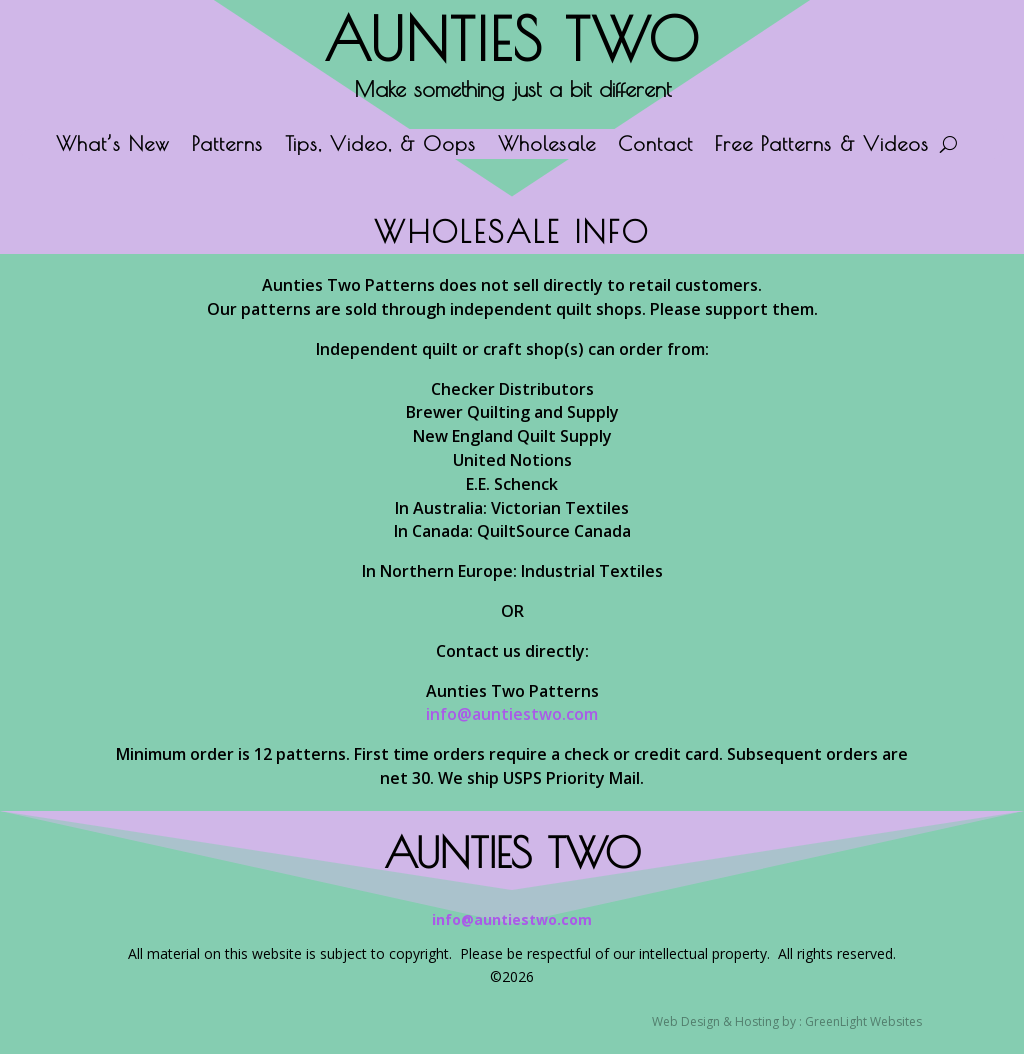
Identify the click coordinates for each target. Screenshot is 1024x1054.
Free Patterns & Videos (822, 146)
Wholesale (547, 146)
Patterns (227, 146)
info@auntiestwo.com (512, 714)
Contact (655, 146)
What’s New (113, 146)
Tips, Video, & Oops (380, 146)
